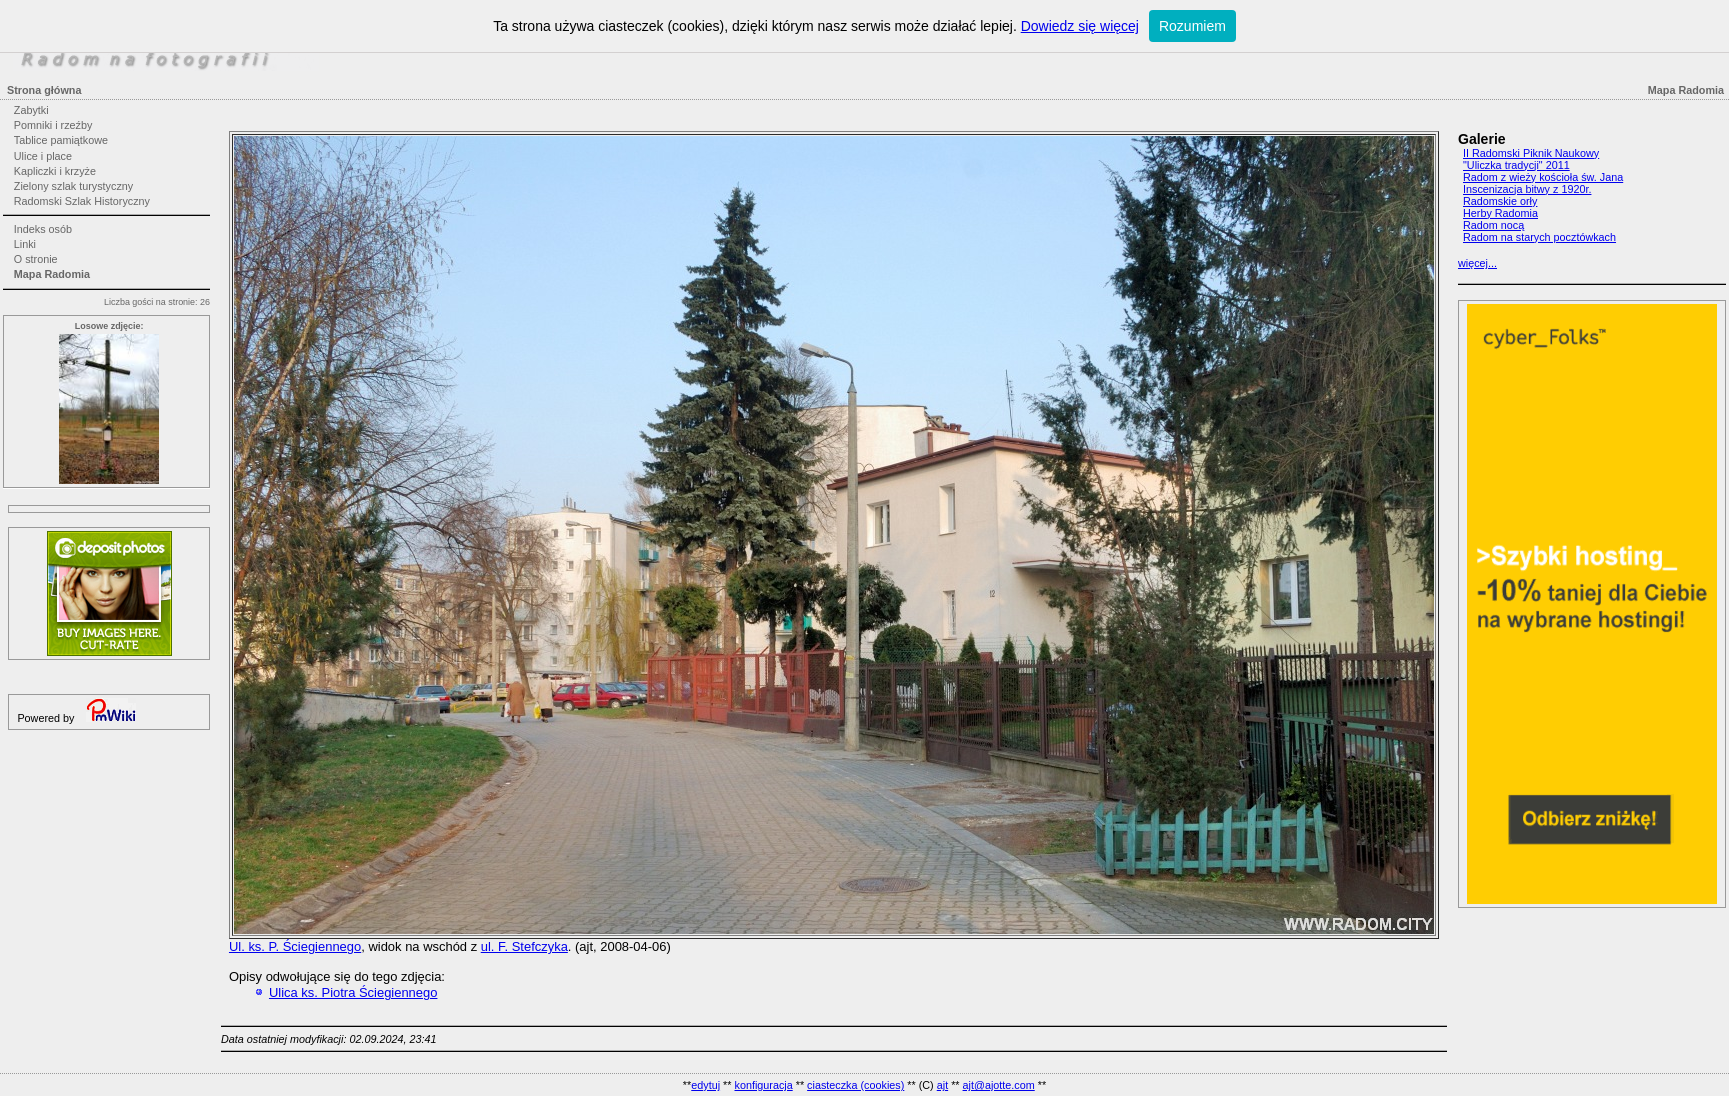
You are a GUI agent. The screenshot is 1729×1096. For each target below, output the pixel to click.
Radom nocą (1493, 225)
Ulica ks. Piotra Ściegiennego (353, 992)
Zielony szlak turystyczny (73, 186)
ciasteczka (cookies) (855, 1085)
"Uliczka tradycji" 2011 (1516, 165)
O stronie (36, 259)
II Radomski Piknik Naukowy (1531, 153)
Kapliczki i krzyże (55, 171)
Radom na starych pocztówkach (1539, 237)
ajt (942, 1085)
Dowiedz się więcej (1080, 26)
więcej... (1477, 263)
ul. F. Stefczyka (524, 946)
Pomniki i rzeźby (53, 125)
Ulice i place (43, 156)
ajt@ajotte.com (999, 1085)
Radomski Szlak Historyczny (82, 201)
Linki (25, 244)
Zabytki (31, 110)
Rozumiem (1192, 26)
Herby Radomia (1500, 213)
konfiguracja (763, 1085)
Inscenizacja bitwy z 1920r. (1527, 189)
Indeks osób (43, 229)
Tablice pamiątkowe (61, 140)
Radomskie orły (1500, 201)
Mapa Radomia (52, 274)
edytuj (705, 1085)
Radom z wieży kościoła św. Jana (1543, 177)
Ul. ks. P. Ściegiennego (295, 946)
